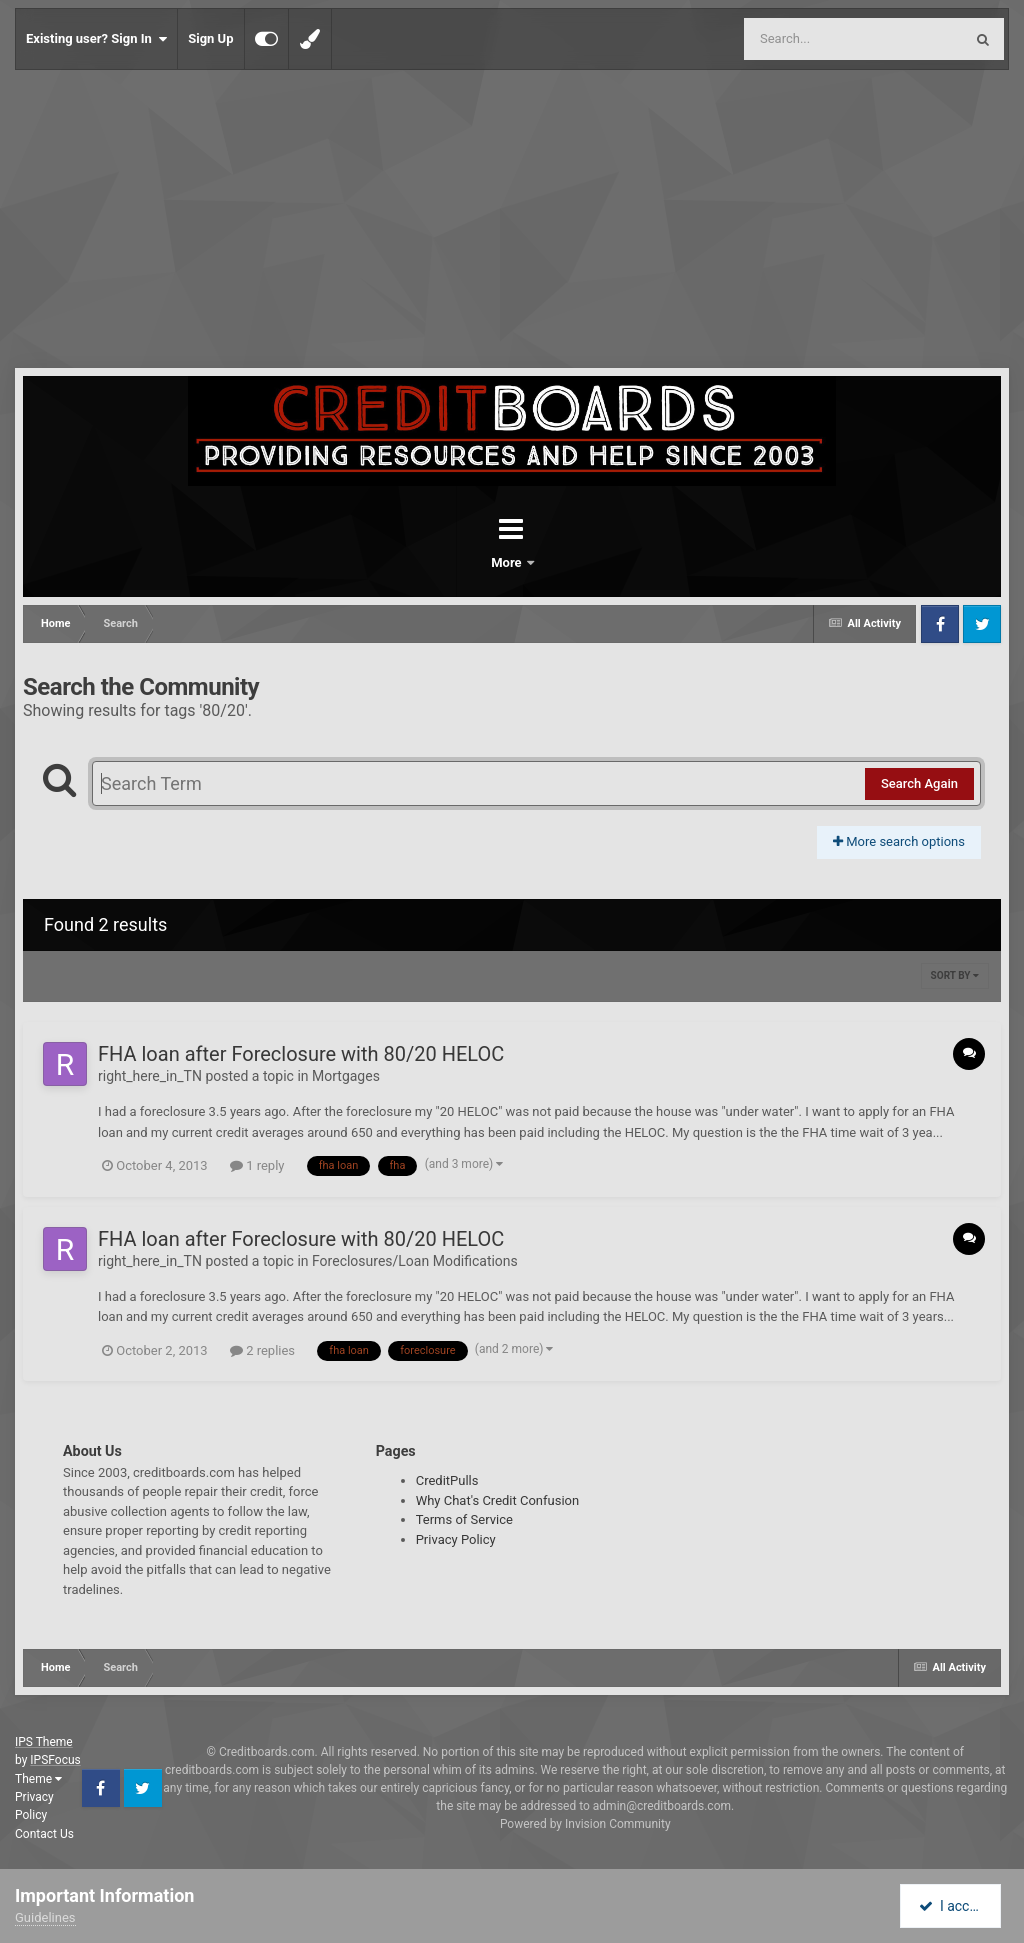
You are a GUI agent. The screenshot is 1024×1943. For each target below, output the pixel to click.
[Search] (803, 39)
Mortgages (346, 1076)
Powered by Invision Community (585, 1824)
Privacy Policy (456, 1539)
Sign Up (210, 38)
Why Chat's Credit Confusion (498, 1500)
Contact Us (44, 1834)
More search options (899, 841)
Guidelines (45, 1917)
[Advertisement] (512, 220)
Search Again (919, 783)
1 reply (257, 1165)
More (564, 562)
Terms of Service (464, 1519)
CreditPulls (447, 1480)
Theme (38, 1779)
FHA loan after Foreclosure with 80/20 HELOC (301, 1054)
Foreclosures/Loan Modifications (415, 1261)
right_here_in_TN (150, 1076)
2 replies (262, 1350)
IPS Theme (44, 1742)
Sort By (955, 975)
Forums (456, 562)
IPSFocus (55, 1760)
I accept (952, 1906)
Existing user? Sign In (96, 39)
